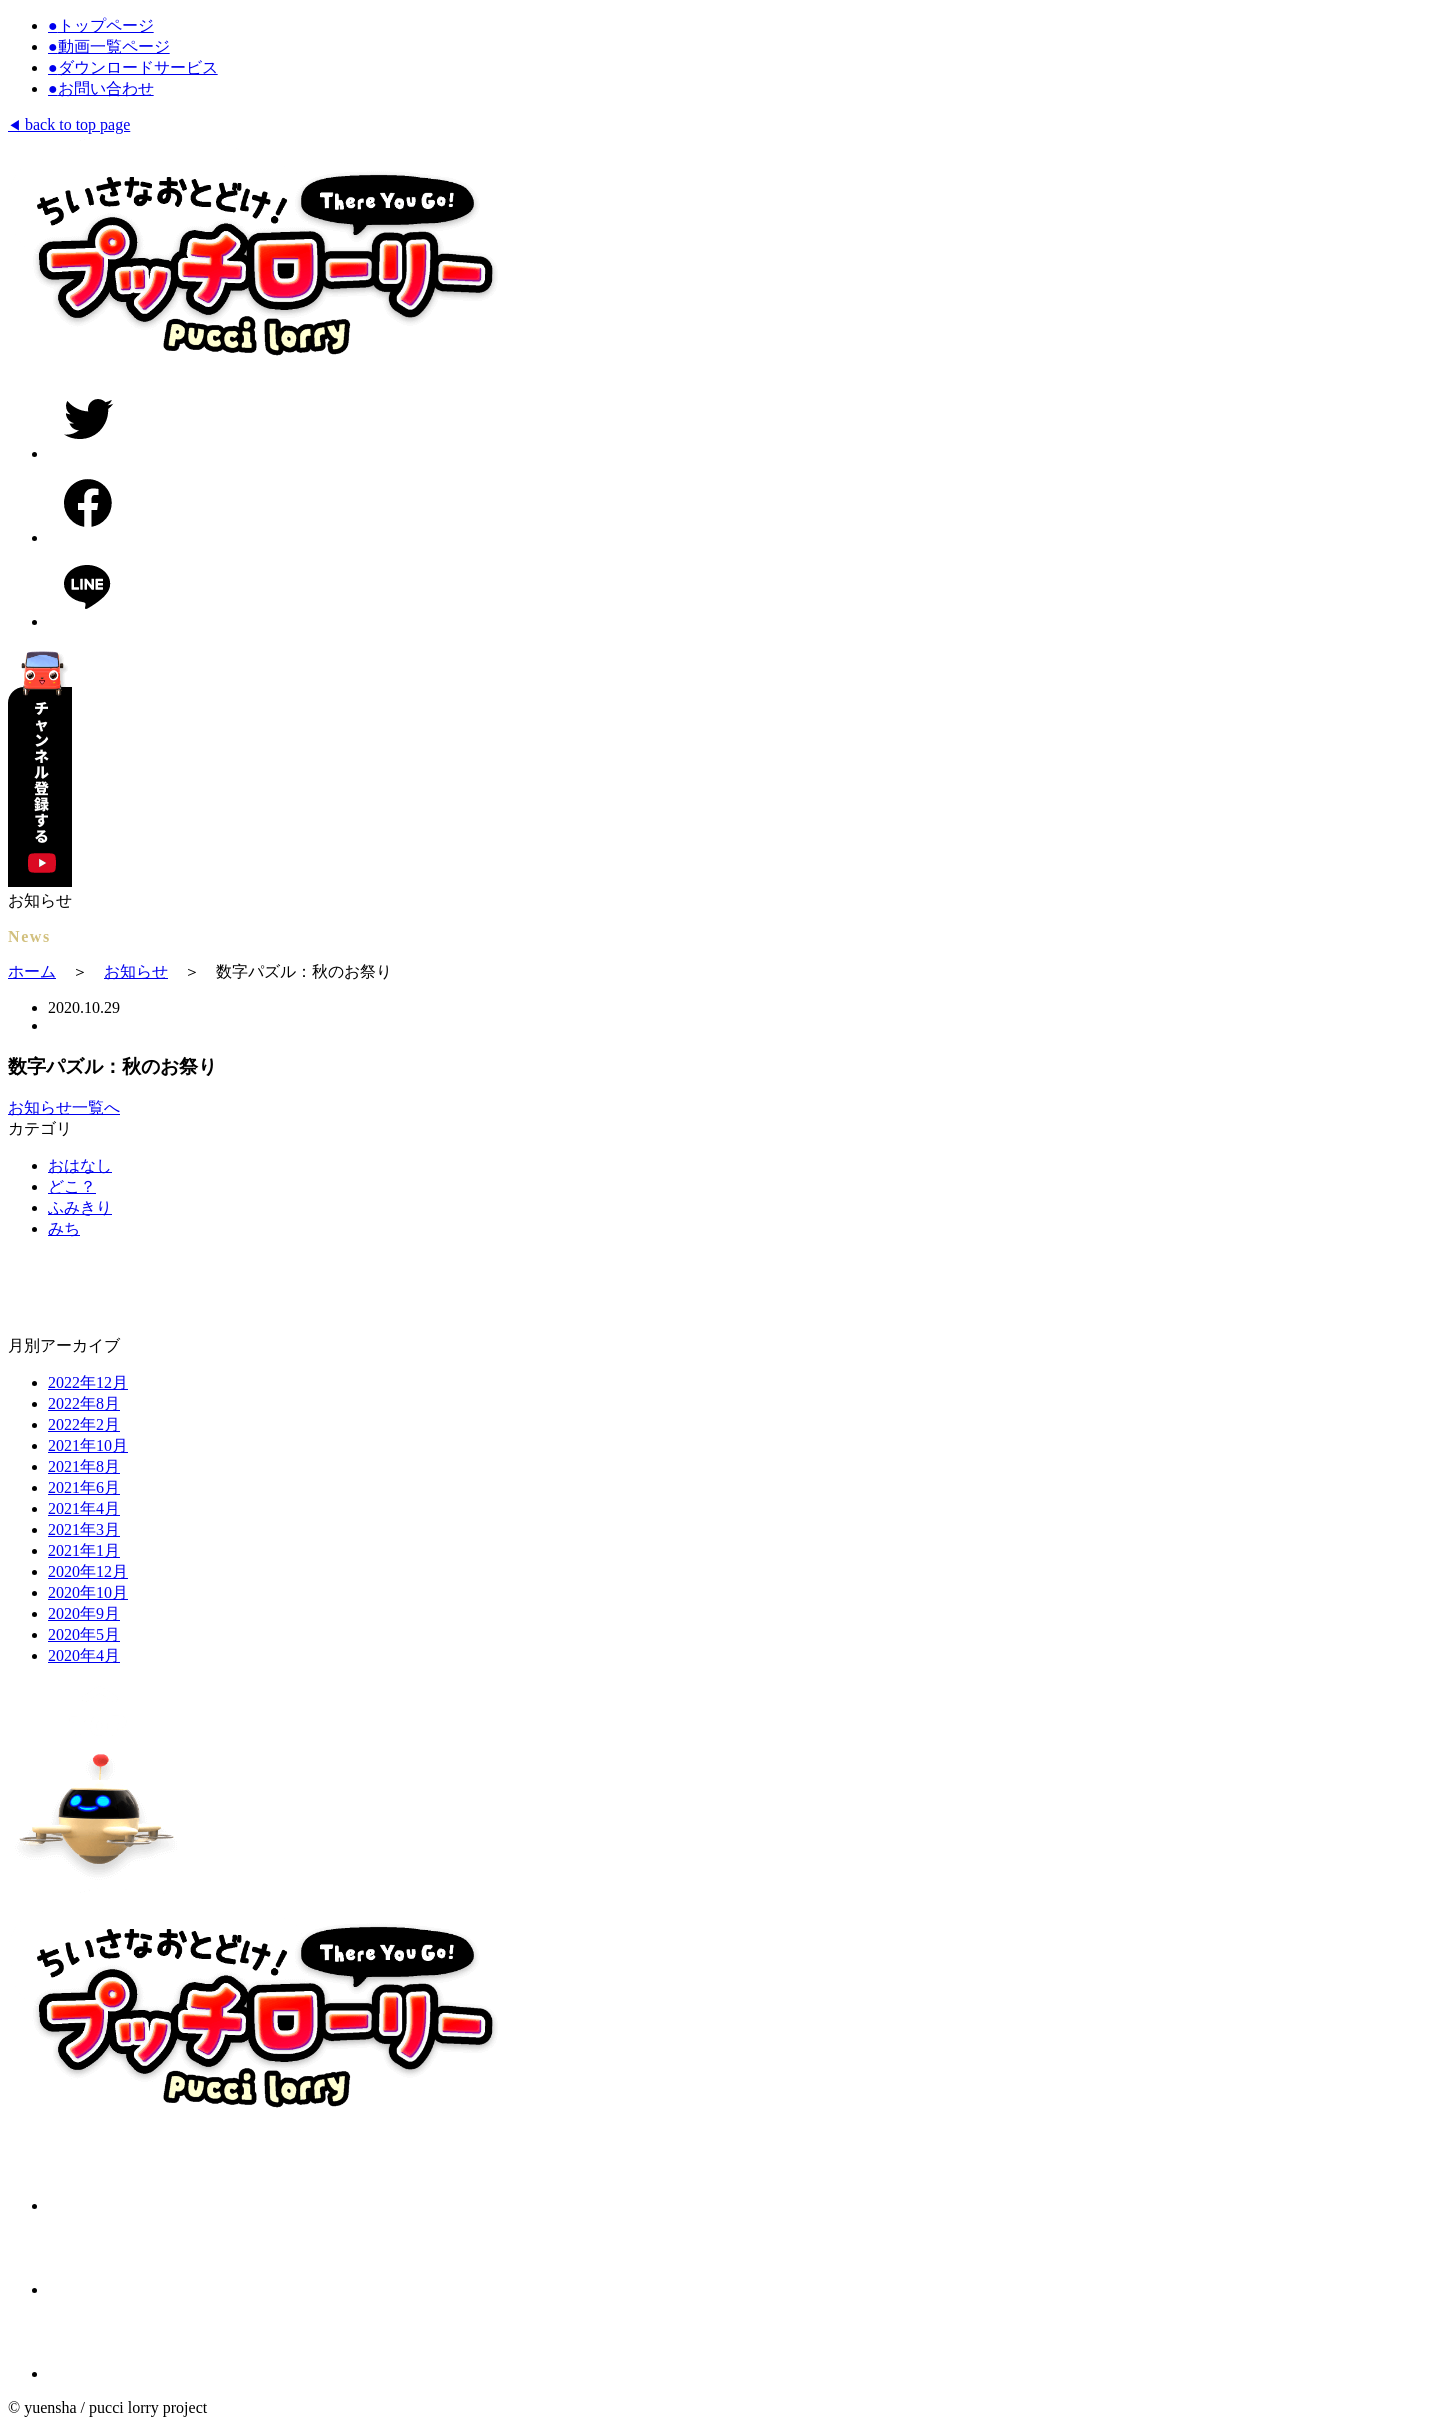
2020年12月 (88, 1571)
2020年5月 (84, 1634)
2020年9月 (84, 1613)
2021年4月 (84, 1508)
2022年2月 (84, 1424)
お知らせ (136, 971)
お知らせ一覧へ (64, 1107)
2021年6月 (84, 1487)
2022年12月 (88, 1382)
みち (64, 1228)
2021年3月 (84, 1529)
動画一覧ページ (109, 46)
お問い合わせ (101, 88)
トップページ (101, 25)
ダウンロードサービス (133, 67)
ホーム (32, 971)
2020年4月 (84, 1655)
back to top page (69, 124)
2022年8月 (84, 1403)
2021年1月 (84, 1550)
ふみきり (80, 1207)
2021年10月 (88, 1445)
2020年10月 (88, 1592)
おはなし (80, 1165)
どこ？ (72, 1186)
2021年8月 (84, 1466)
